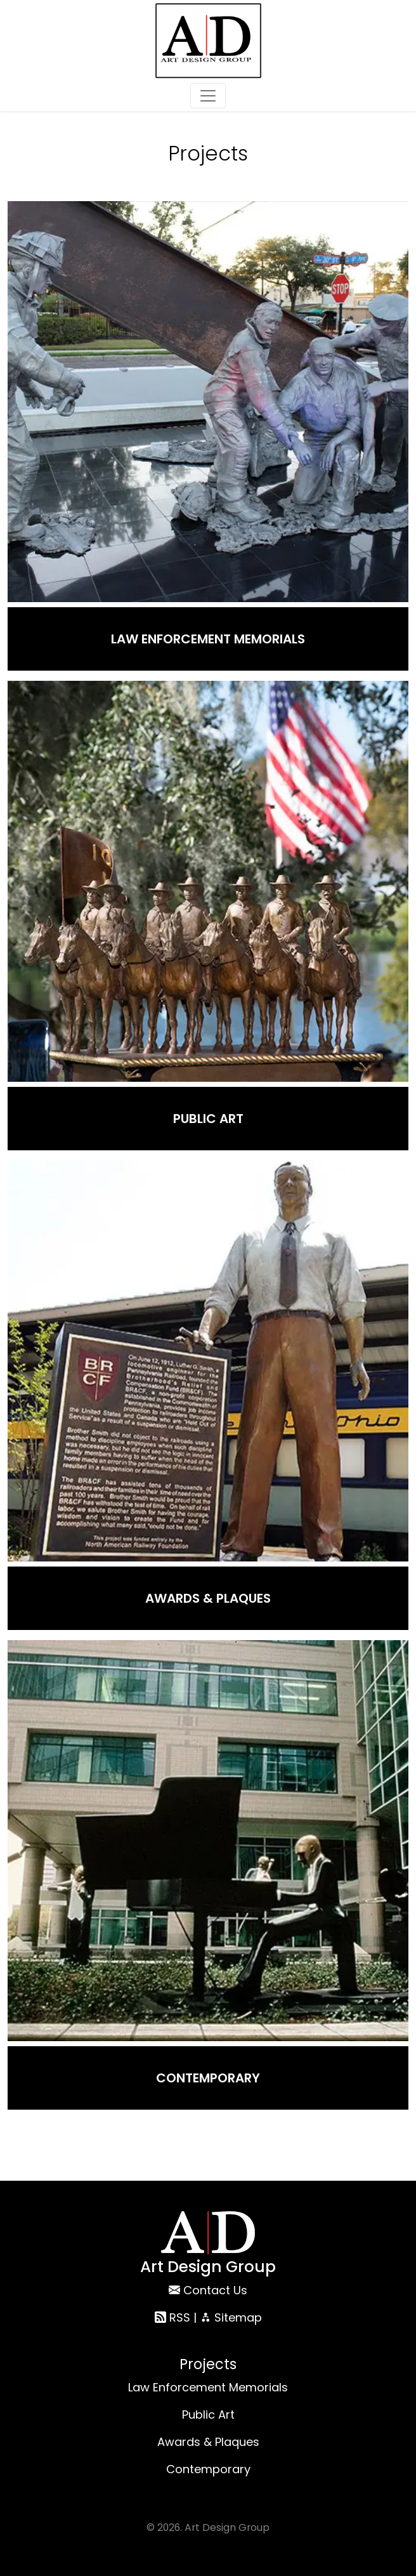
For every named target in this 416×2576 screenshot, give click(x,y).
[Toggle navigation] (208, 95)
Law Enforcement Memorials (208, 639)
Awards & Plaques (208, 1598)
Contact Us (215, 2290)
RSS (172, 2317)
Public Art (208, 1118)
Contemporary (208, 2078)
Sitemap (231, 2317)
